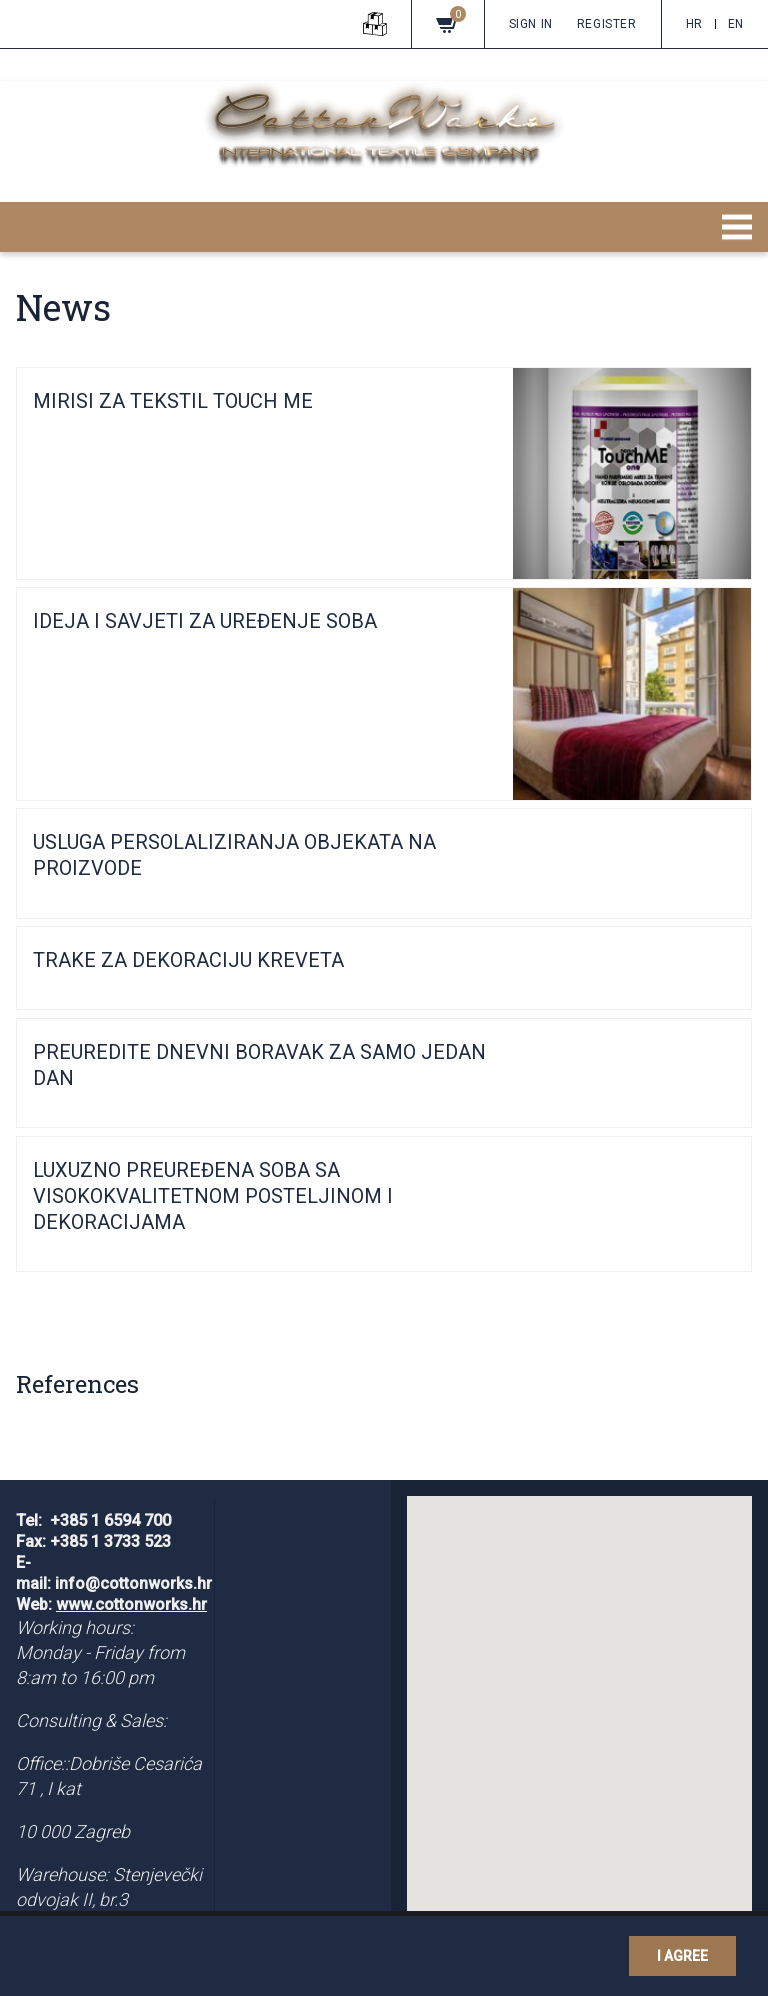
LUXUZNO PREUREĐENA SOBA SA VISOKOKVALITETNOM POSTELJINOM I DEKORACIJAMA (213, 1196)
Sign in (531, 24)
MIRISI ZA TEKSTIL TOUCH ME (173, 401)
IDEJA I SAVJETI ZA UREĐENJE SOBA (205, 621)
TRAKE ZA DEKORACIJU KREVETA (188, 960)
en (736, 24)
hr (694, 24)
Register (607, 24)
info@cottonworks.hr (133, 1583)
